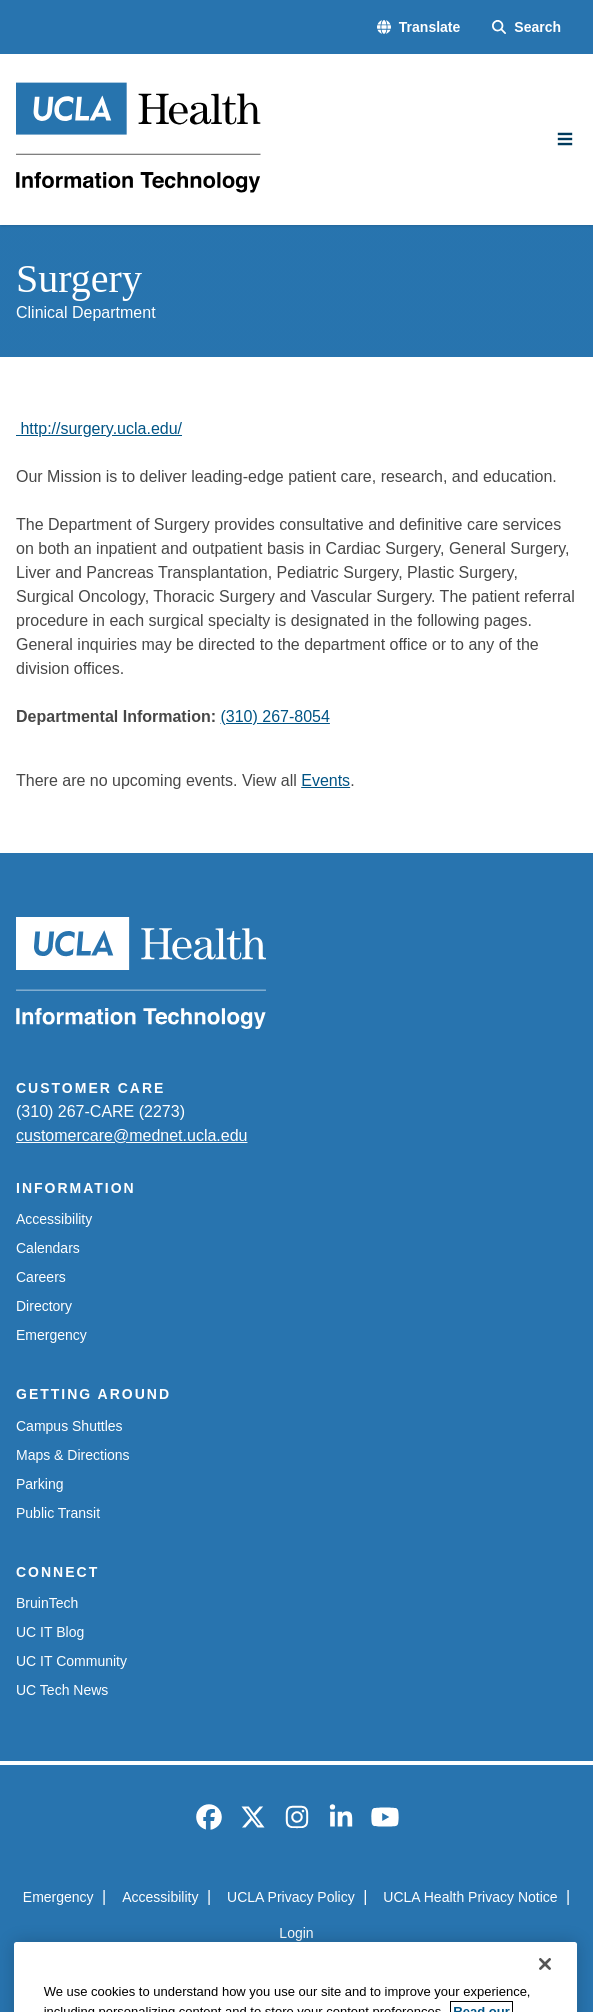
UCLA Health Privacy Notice (470, 1897)
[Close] (545, 1983)
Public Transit (58, 1513)
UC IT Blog (50, 1632)
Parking (39, 1484)
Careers (41, 1277)
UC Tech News (62, 1690)
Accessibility (54, 1219)
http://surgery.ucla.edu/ (99, 428)
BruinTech (47, 1603)
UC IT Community (71, 1661)
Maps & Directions (73, 1455)
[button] (418, 27)
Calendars (48, 1248)
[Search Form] (526, 27)
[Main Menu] (565, 139)
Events (325, 780)
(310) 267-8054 (274, 716)
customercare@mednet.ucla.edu (131, 1135)
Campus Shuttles (69, 1426)
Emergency (51, 1335)
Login (296, 1933)
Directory (44, 1306)
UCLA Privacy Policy (291, 1897)
